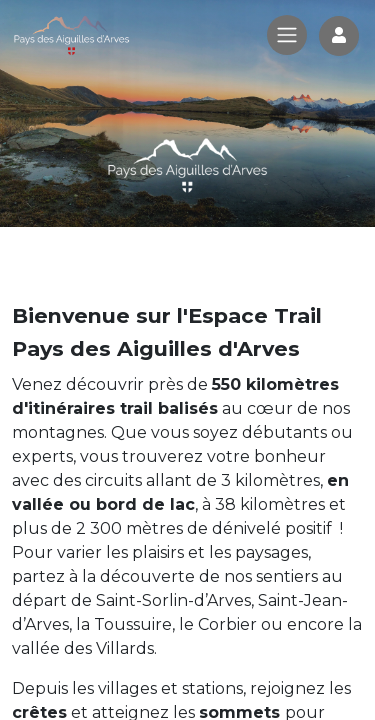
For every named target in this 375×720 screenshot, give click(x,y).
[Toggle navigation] (287, 35)
